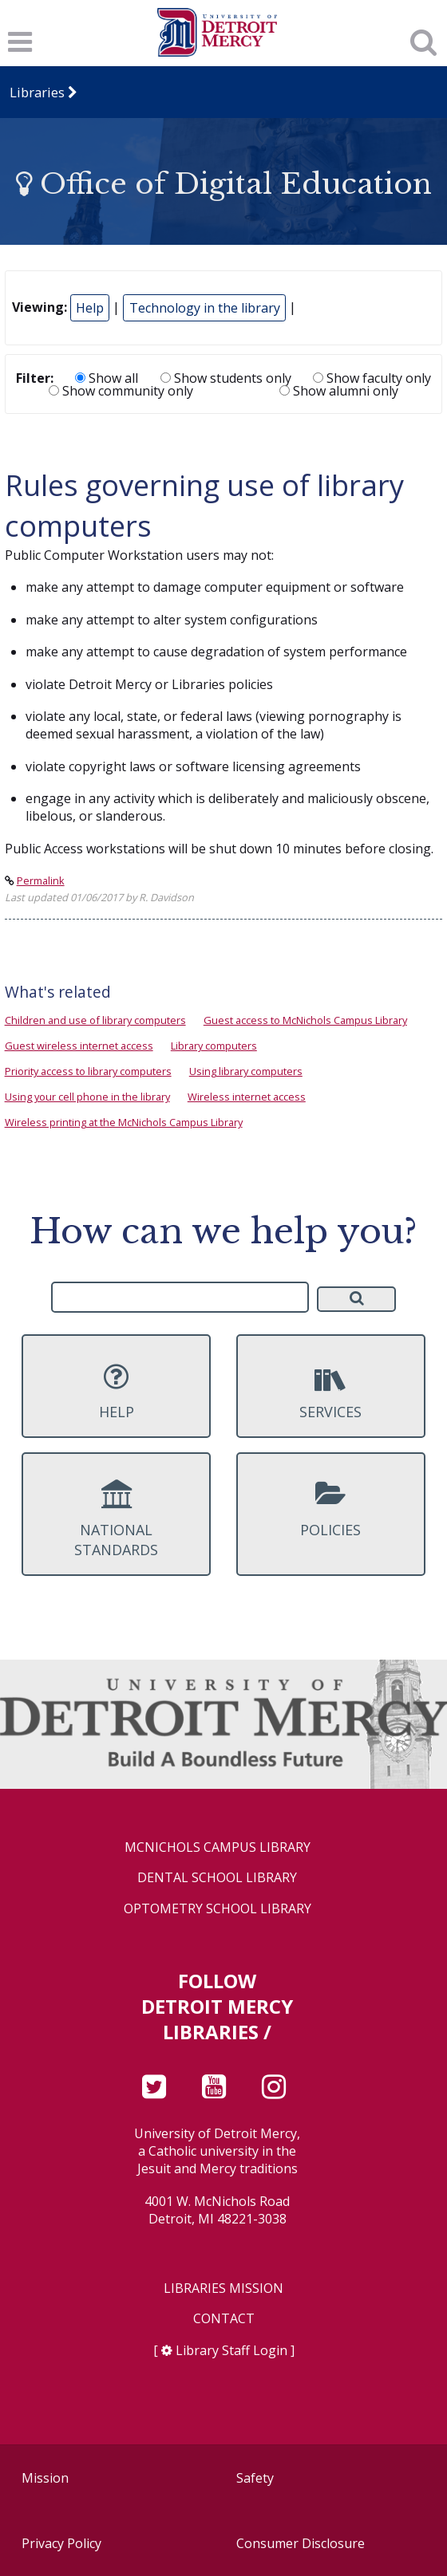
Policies (330, 1508)
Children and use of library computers (95, 1020)
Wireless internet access (247, 1096)
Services (330, 1391)
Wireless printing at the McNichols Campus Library (124, 1122)
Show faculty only (372, 378)
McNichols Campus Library (218, 1847)
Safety (255, 2478)
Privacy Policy (61, 2543)
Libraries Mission (223, 2288)
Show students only (225, 378)
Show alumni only (338, 390)
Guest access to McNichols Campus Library (305, 1020)
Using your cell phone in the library (87, 1096)
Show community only (121, 390)
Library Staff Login (231, 2350)
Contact (224, 2318)
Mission (45, 2478)
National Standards (116, 1519)
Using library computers (246, 1071)
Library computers (214, 1045)
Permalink (41, 880)
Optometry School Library (217, 1908)
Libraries (37, 92)
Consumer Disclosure (300, 2543)
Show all (106, 378)
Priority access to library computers (88, 1071)
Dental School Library (217, 1877)
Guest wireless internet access (79, 1045)
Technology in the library (204, 308)
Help (90, 308)
